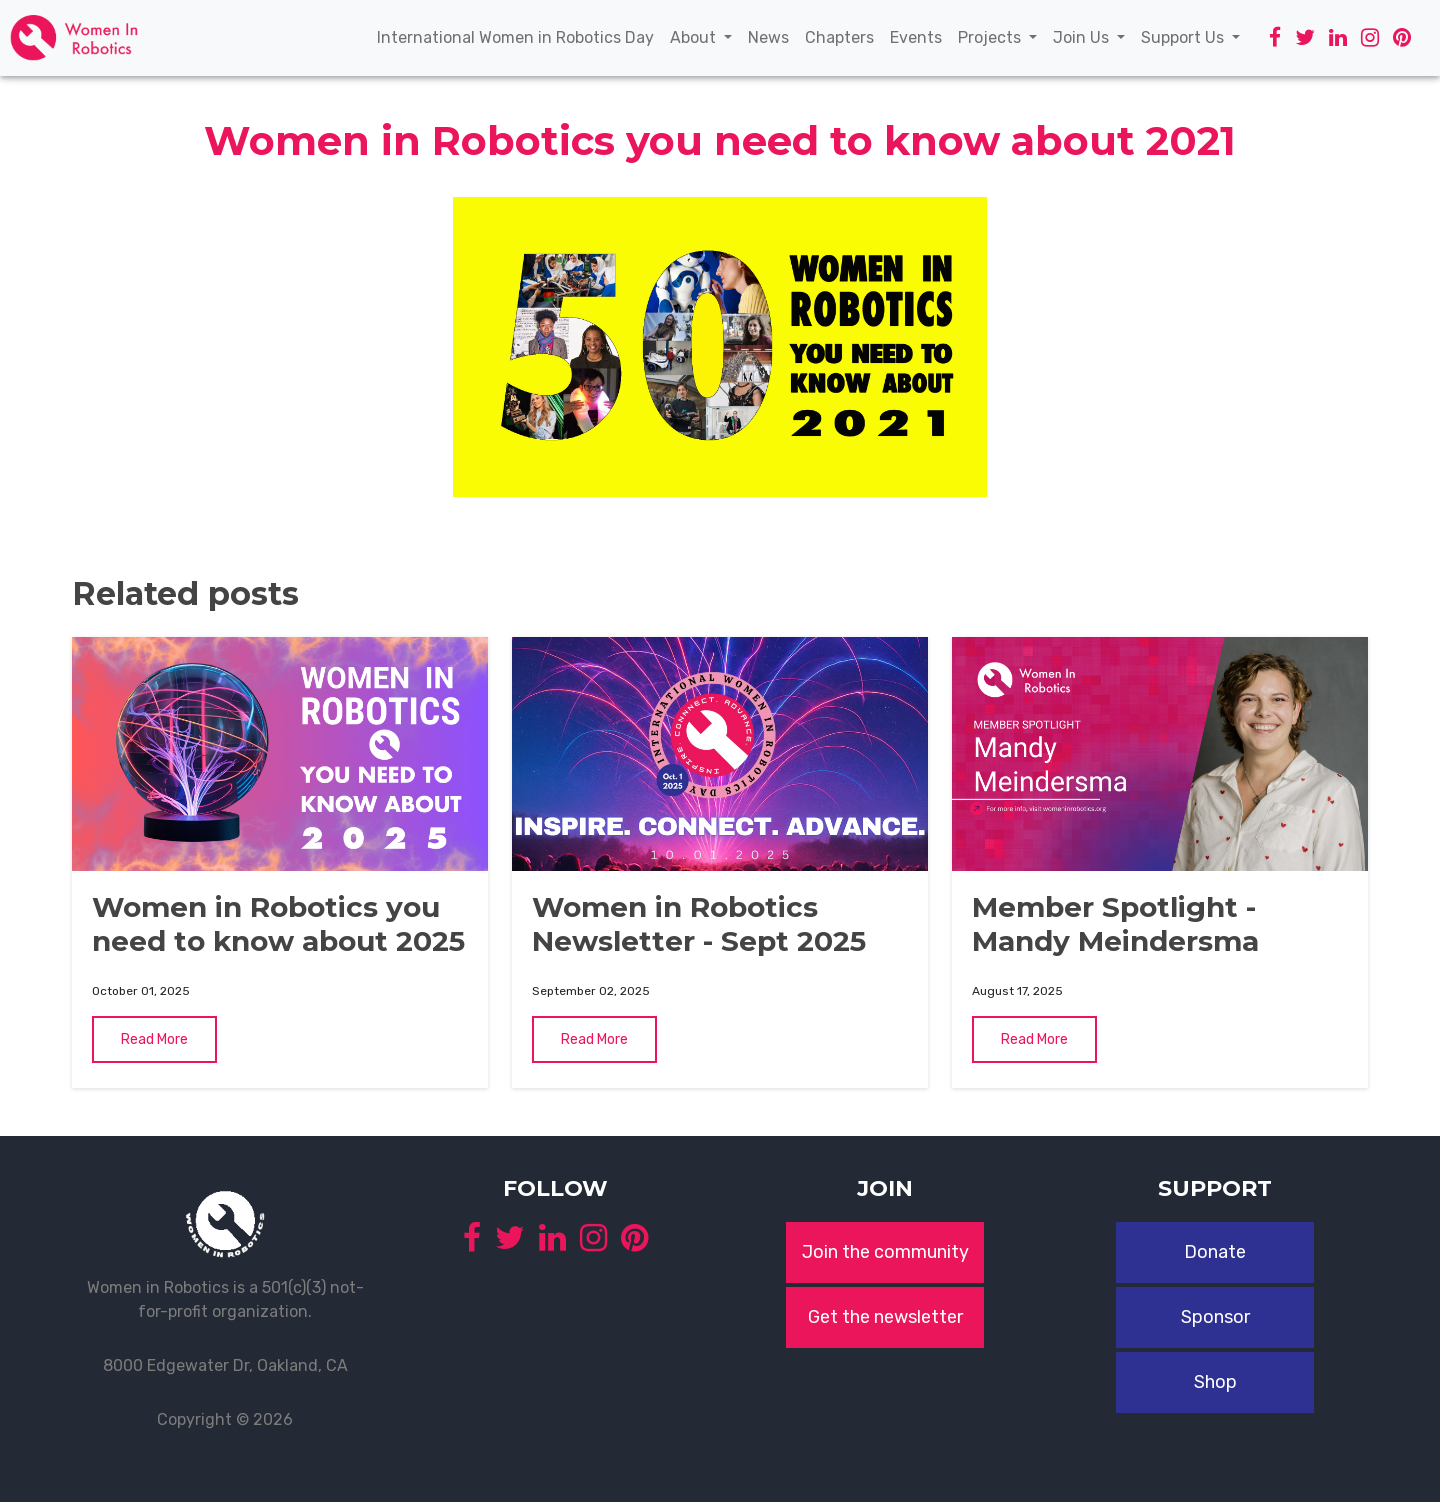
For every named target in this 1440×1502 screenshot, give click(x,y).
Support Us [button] (1184, 37)
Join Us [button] (1083, 37)
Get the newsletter (885, 1317)
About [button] (695, 37)
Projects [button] (991, 37)
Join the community (885, 1252)
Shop (1215, 1382)
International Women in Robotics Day (519, 36)
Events (920, 36)
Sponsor (1215, 1317)
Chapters (843, 36)
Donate (1215, 1252)
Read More (154, 1039)
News (772, 36)
